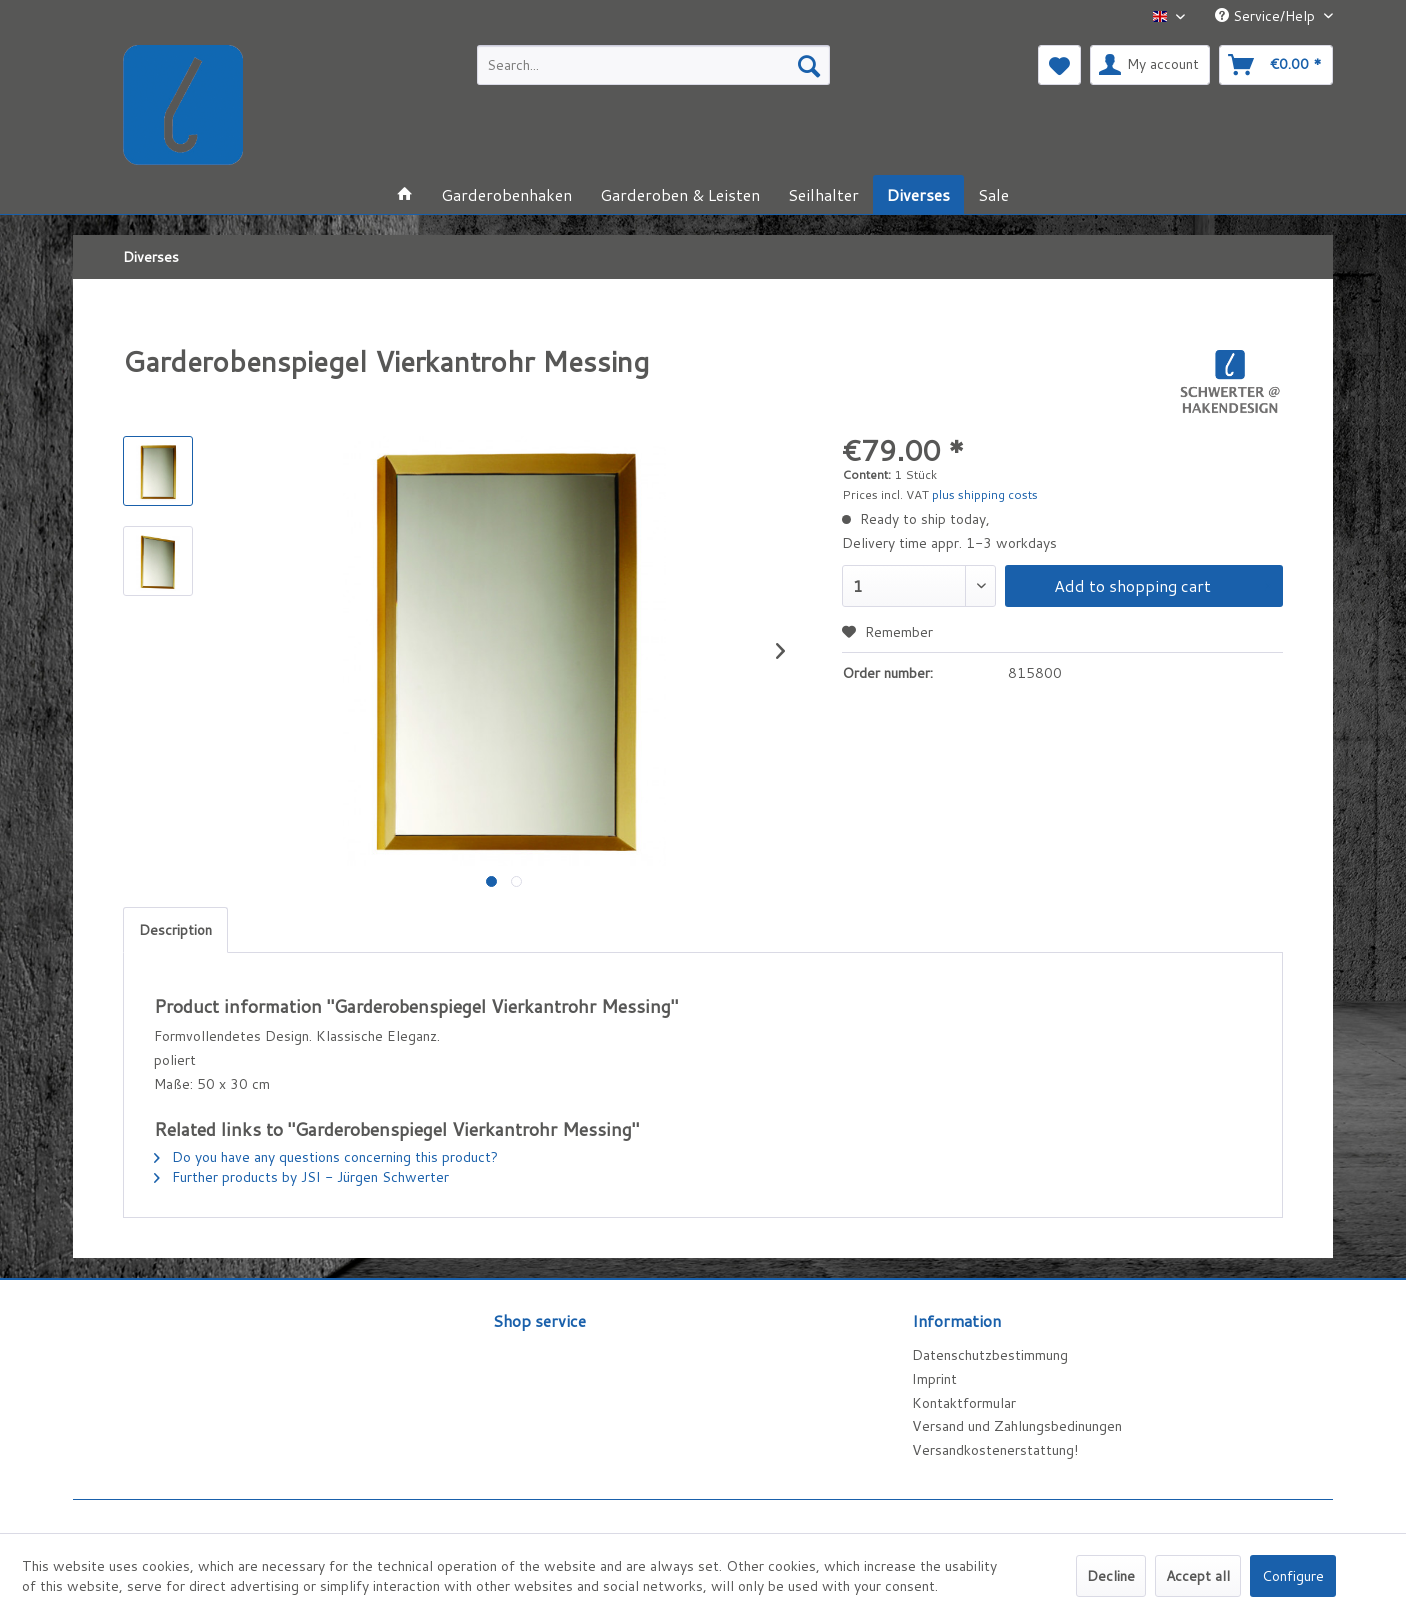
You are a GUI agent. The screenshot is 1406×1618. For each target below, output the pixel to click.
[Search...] (653, 65)
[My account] (1150, 65)
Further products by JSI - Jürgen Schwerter (301, 1177)
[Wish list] (1059, 65)
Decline (1111, 1576)
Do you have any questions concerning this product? (326, 1157)
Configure (1293, 1576)
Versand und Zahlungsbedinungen (1017, 1426)
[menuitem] (653, 65)
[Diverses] (918, 194)
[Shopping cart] (1276, 65)
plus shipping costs (985, 494)
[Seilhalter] (823, 194)
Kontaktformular (964, 1403)
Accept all (1198, 1576)
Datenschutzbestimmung (990, 1355)
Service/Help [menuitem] (1267, 16)
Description (175, 930)
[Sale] (993, 194)
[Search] (809, 65)
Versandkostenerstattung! (995, 1450)
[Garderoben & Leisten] (680, 194)
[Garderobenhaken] (506, 194)
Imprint (934, 1379)
